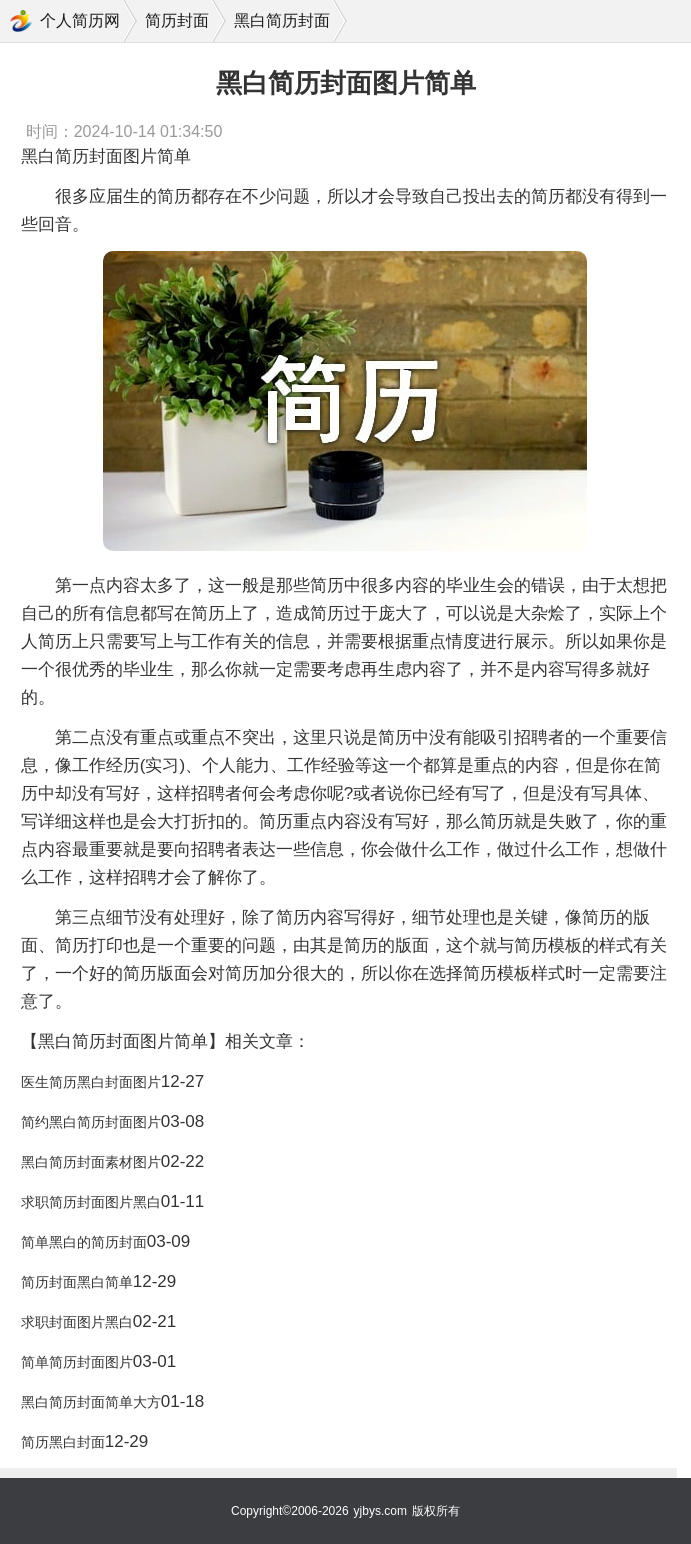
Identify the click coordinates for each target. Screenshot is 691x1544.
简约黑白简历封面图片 (91, 1122)
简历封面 (177, 20)
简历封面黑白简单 (77, 1282)
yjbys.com (380, 1511)
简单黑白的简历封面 (84, 1242)
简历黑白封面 (63, 1442)
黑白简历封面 (282, 20)
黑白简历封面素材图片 (91, 1162)
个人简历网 (80, 20)
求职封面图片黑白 (77, 1322)
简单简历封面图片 (77, 1362)
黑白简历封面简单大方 (91, 1402)
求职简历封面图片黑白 (91, 1202)
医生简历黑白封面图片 (91, 1082)
